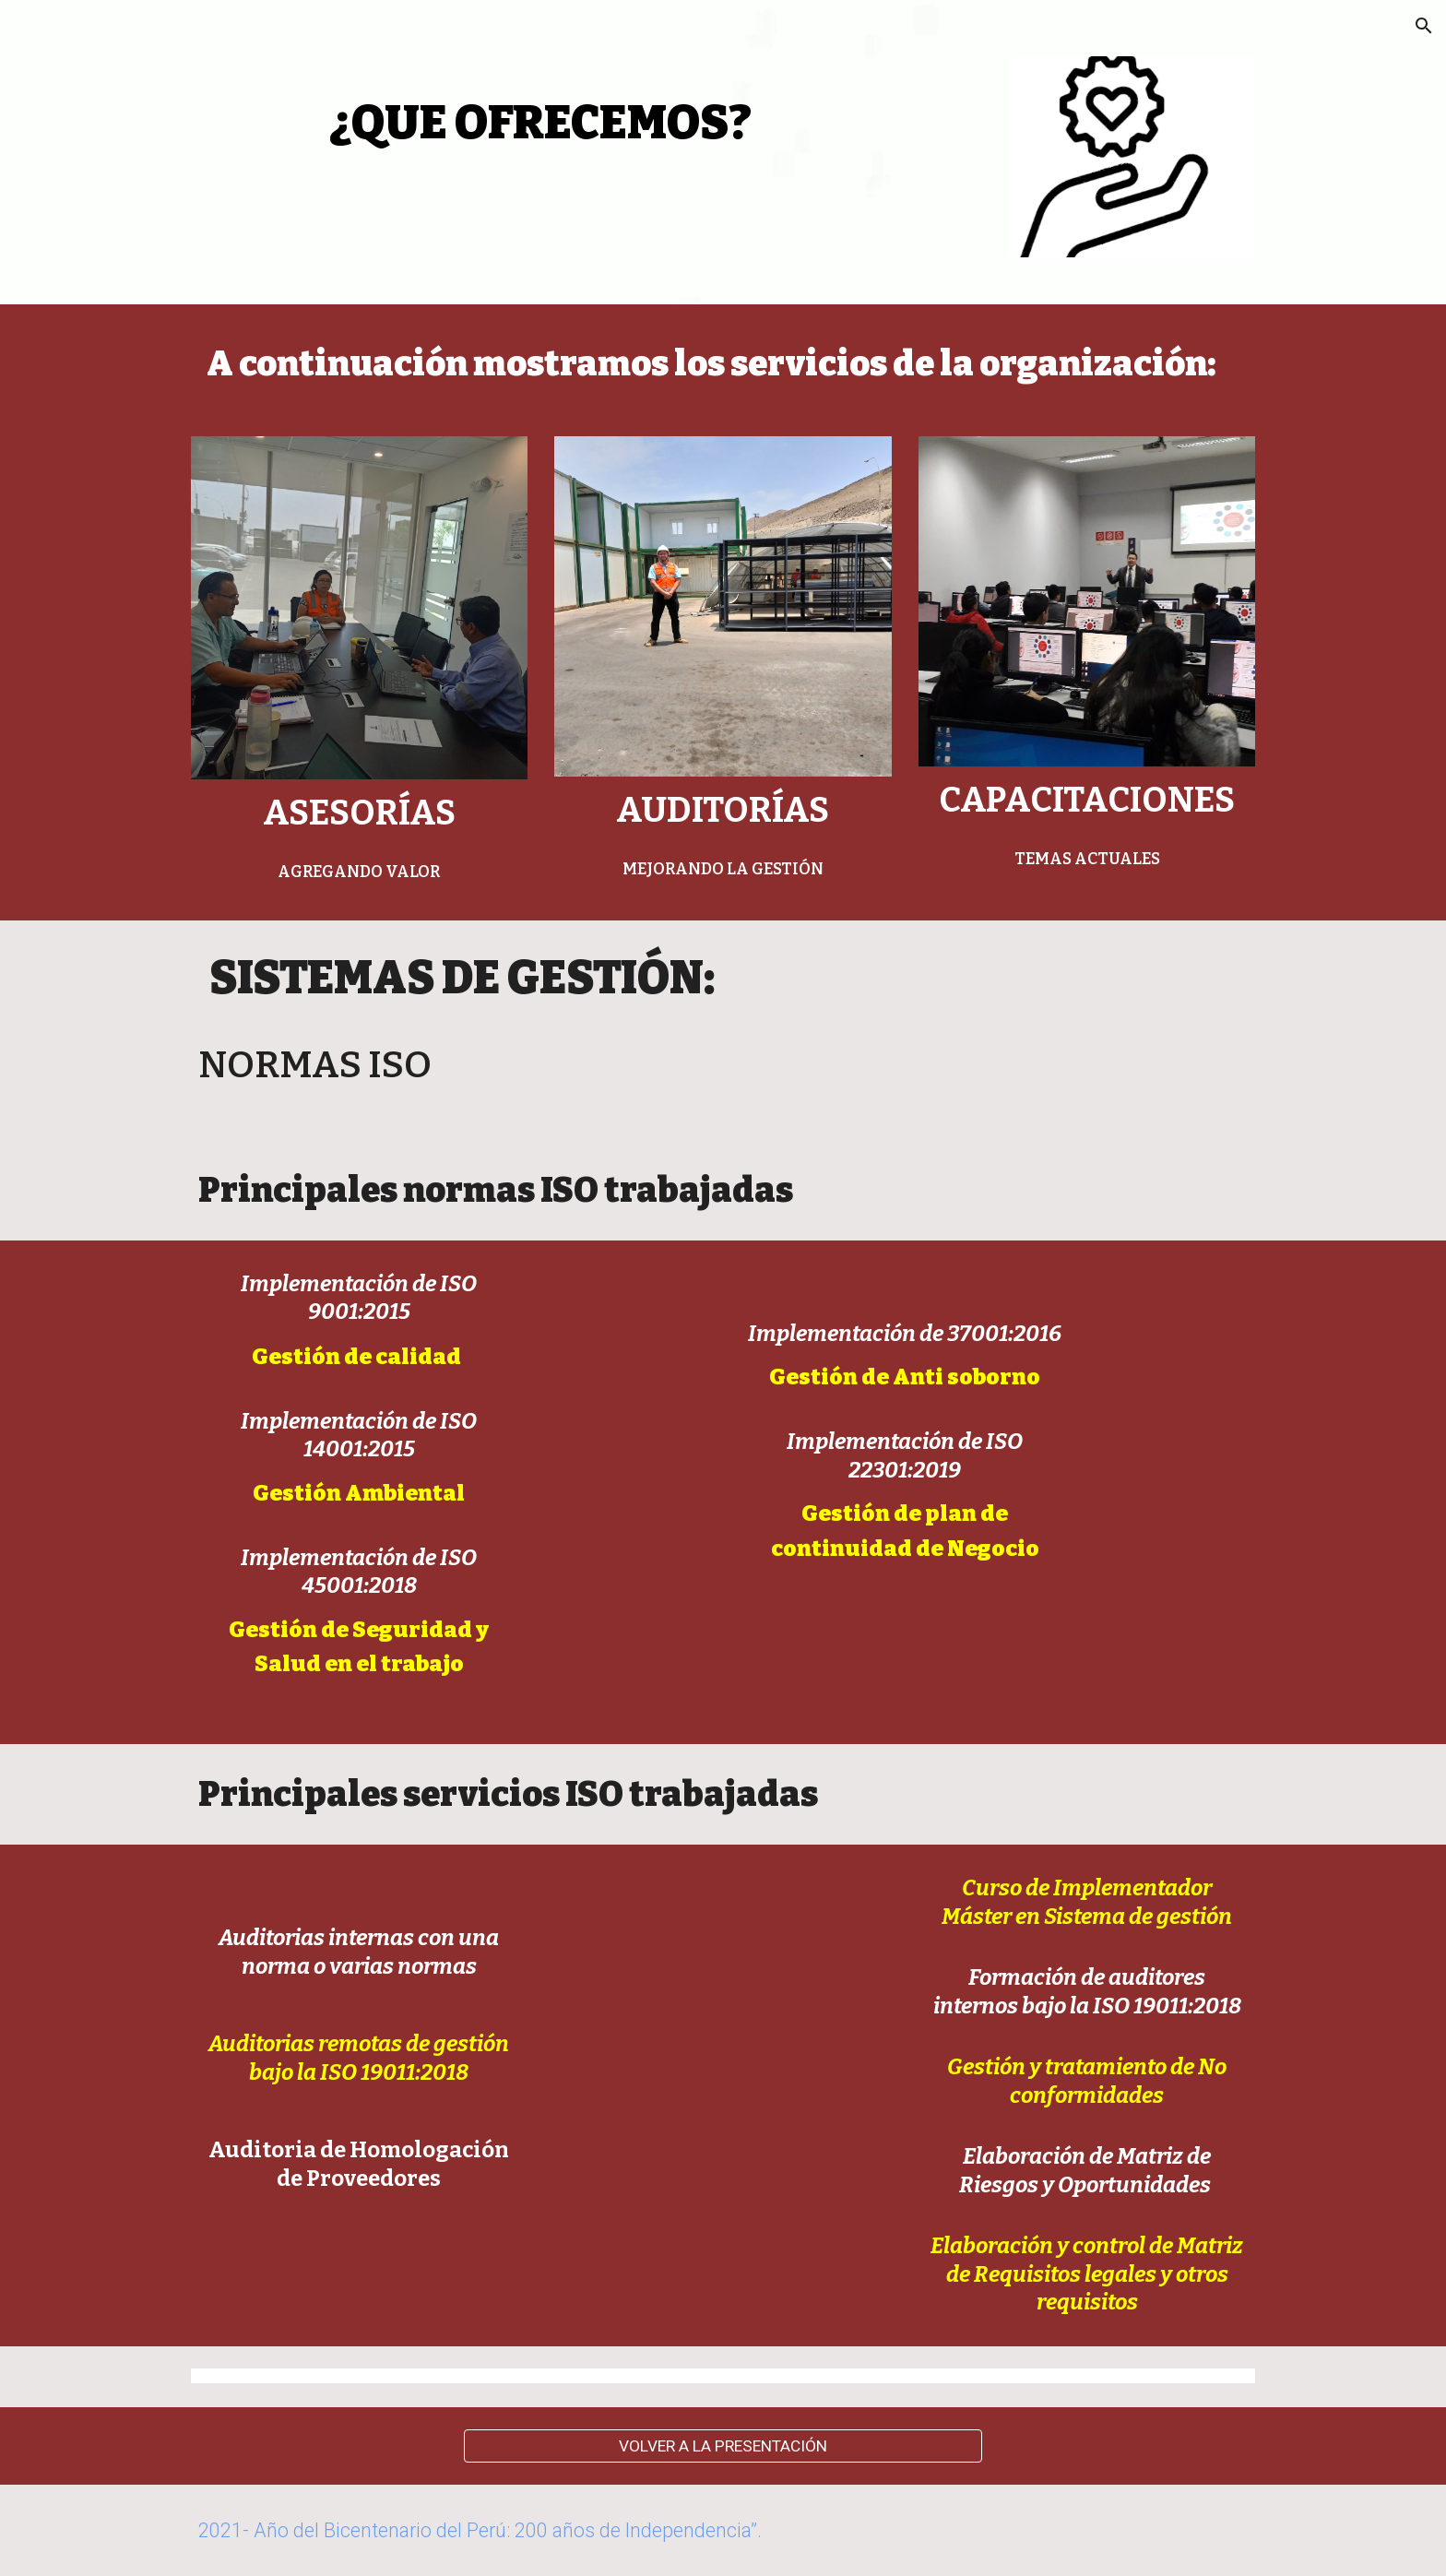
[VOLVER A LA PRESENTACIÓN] (723, 2445)
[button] (1424, 26)
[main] (541, 112)
